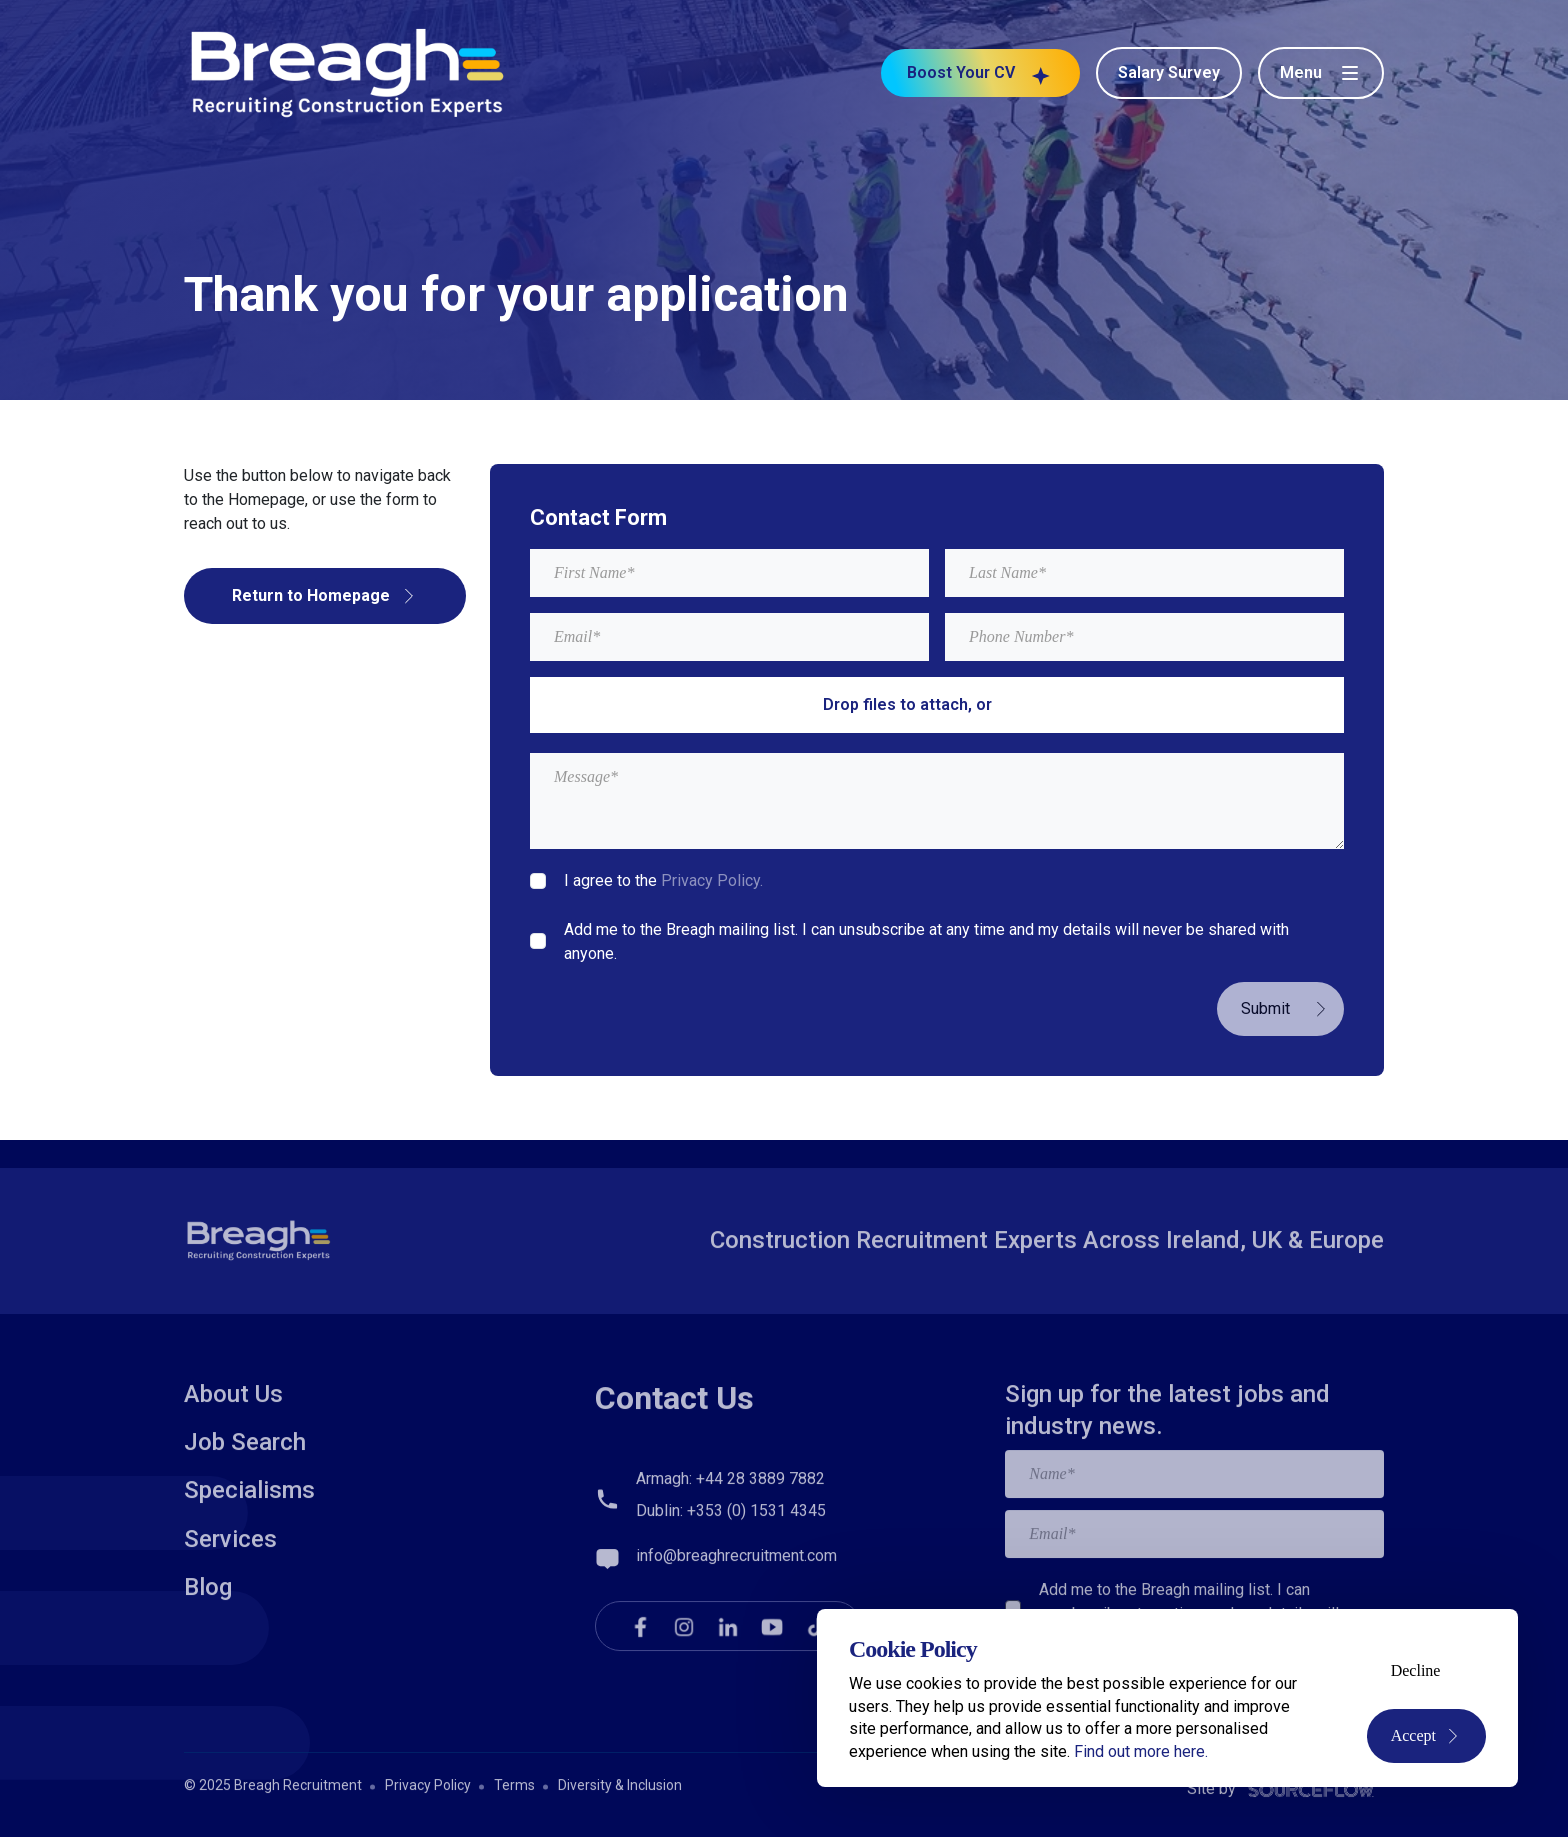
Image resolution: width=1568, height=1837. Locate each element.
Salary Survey (1169, 72)
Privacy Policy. (712, 880)
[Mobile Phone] (1144, 637)
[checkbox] (538, 881)
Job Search (245, 1512)
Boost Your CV (981, 73)
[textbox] (729, 573)
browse (1024, 704)
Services (230, 1609)
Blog (208, 1657)
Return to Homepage (325, 595)
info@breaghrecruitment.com (736, 1625)
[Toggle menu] (1321, 73)
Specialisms (249, 1560)
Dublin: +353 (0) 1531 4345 (731, 1580)
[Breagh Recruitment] (348, 71)
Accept (1426, 1736)
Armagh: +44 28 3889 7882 (730, 1548)
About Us (233, 1464)
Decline (1416, 1670)
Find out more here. (1141, 1751)
